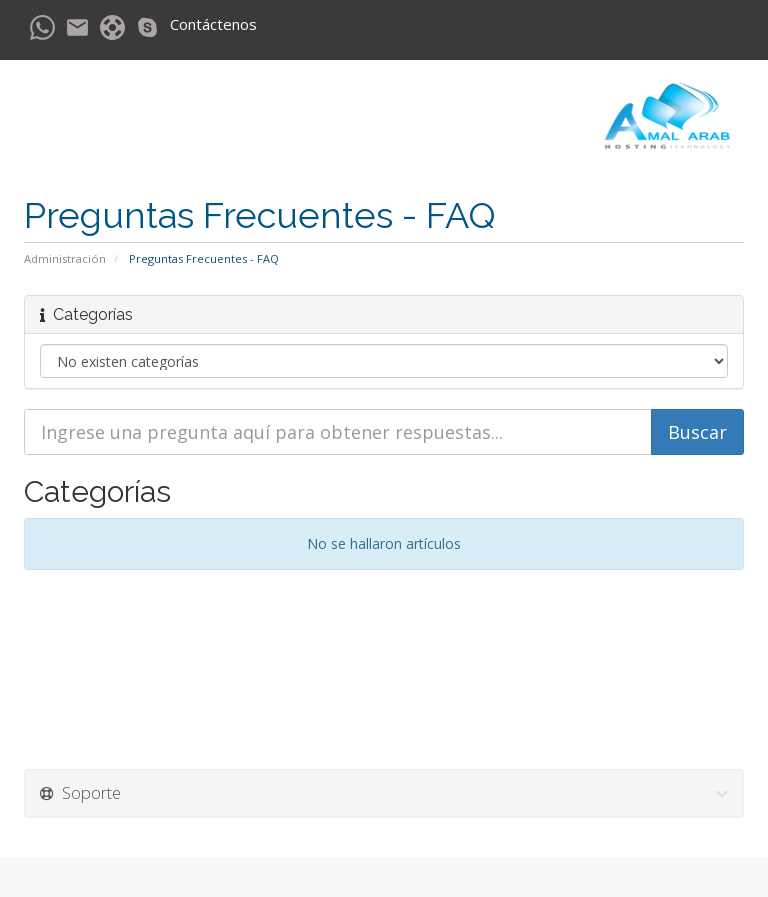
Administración (65, 258)
